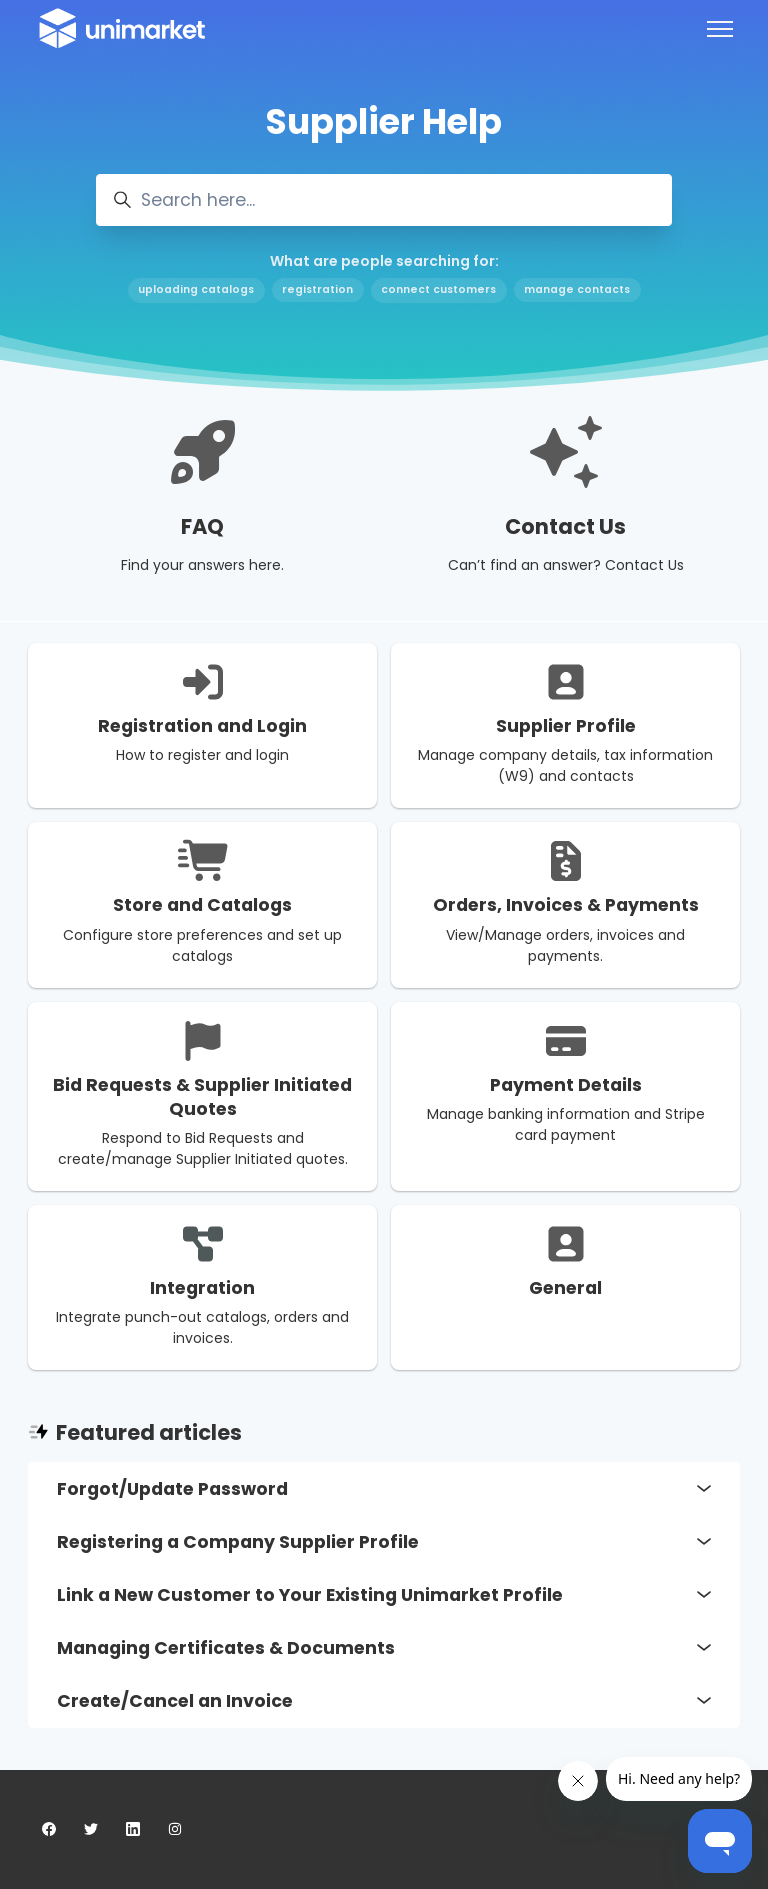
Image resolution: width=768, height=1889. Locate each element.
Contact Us (565, 526)
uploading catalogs (196, 289)
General (565, 1288)
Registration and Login (202, 726)
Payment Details (566, 1085)
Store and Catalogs (202, 905)
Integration (202, 1288)
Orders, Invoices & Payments (566, 905)
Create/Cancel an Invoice (384, 1701)
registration (317, 289)
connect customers (438, 289)
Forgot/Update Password (384, 1489)
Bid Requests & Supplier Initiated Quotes (202, 1097)
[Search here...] (384, 200)
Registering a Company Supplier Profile (384, 1542)
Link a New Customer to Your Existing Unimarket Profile (384, 1595)
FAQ (202, 526)
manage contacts (577, 289)
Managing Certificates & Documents (384, 1648)
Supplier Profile (566, 726)
